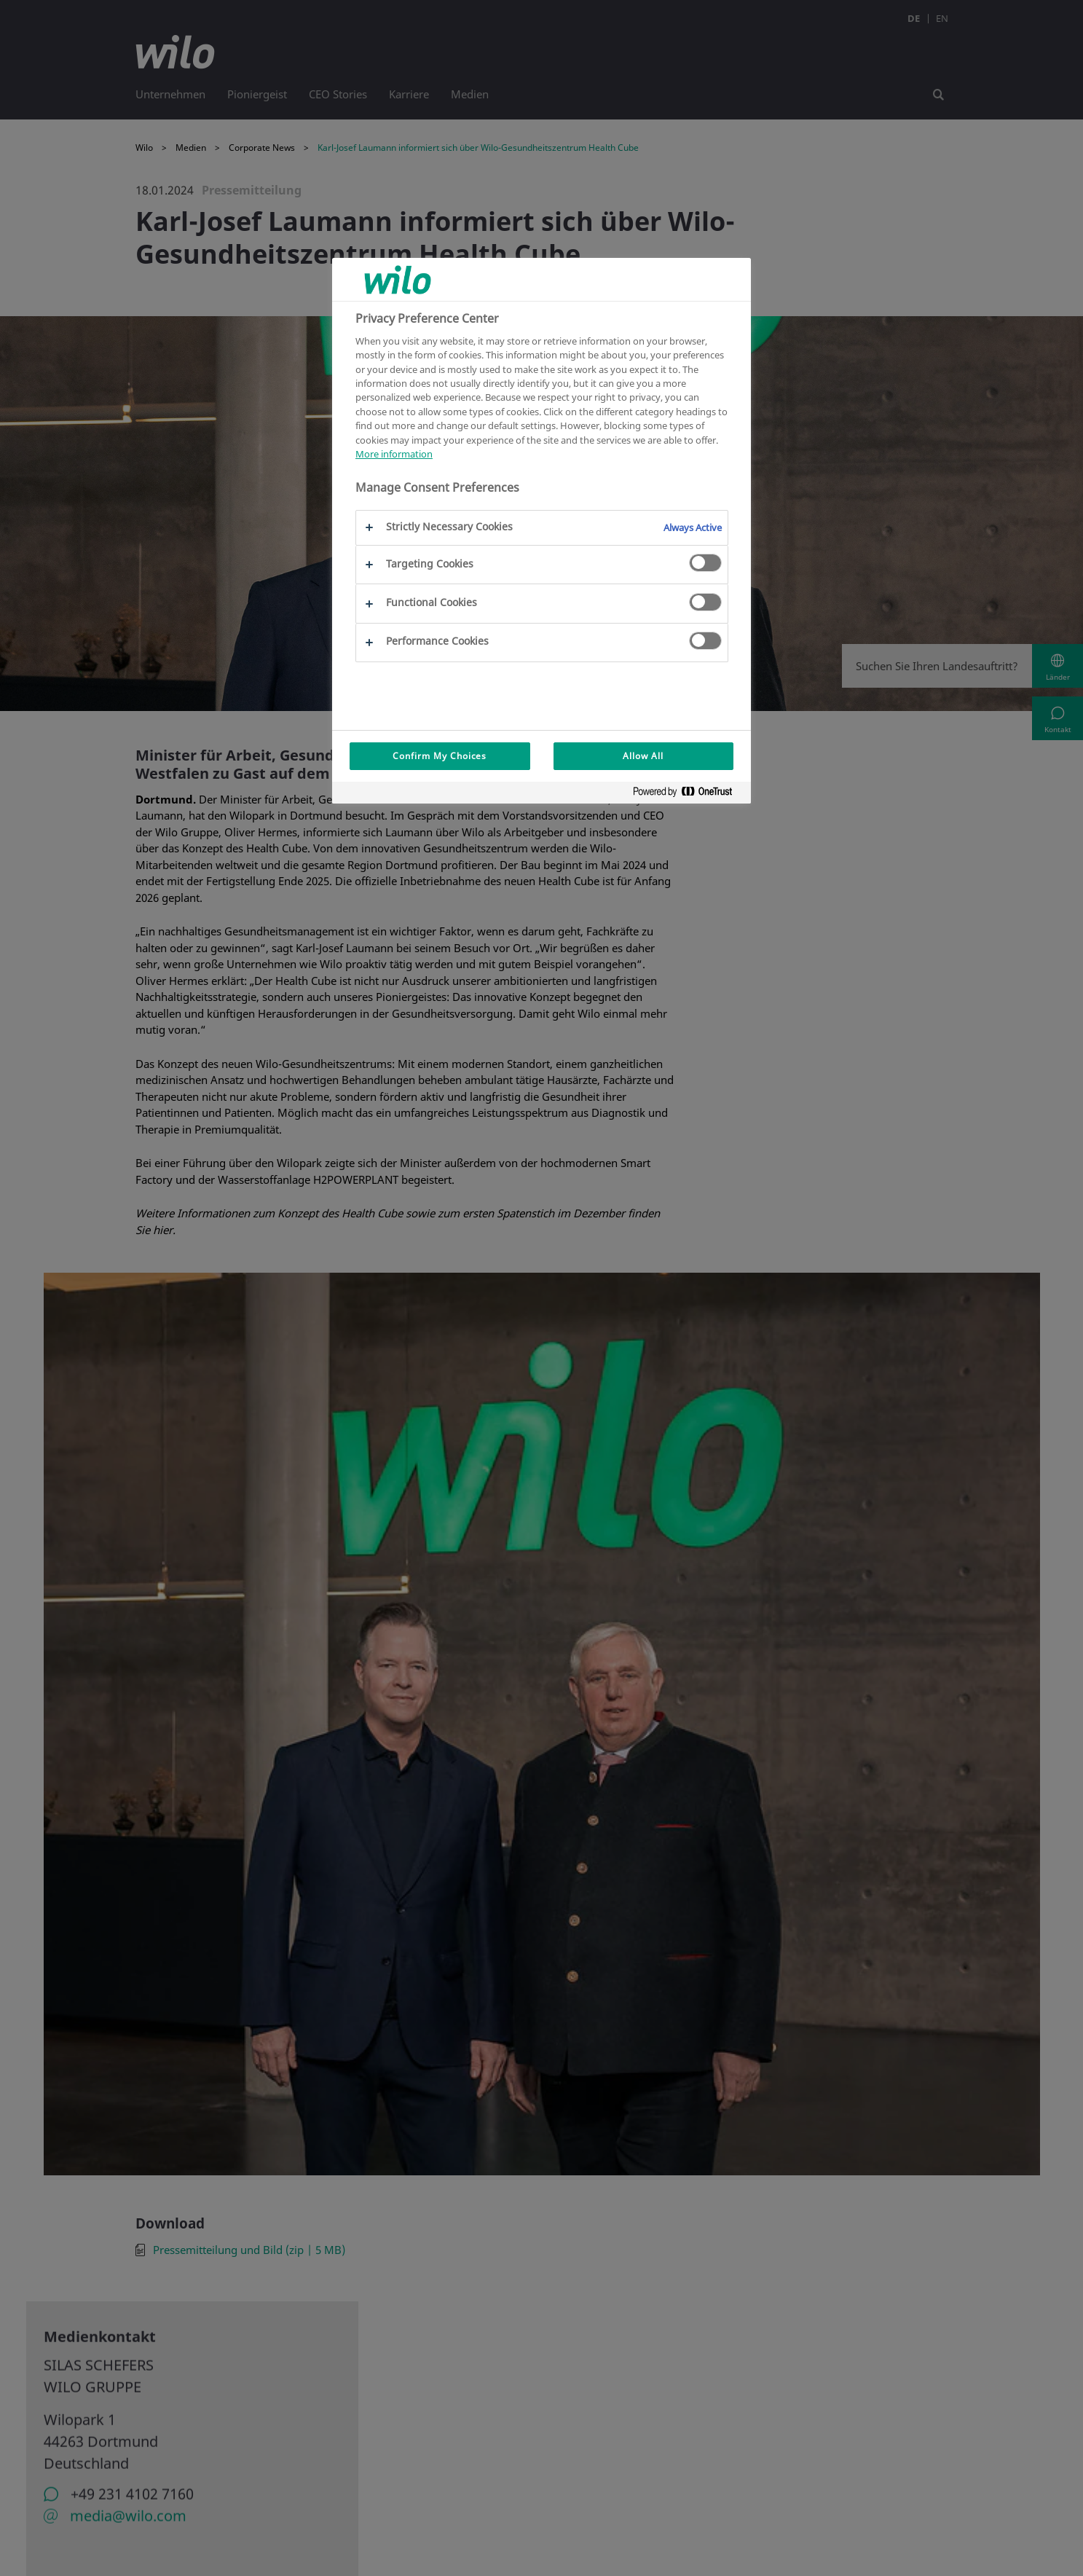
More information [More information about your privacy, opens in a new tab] (394, 453)
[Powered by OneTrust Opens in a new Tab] (688, 794)
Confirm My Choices (440, 756)
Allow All (643, 756)
